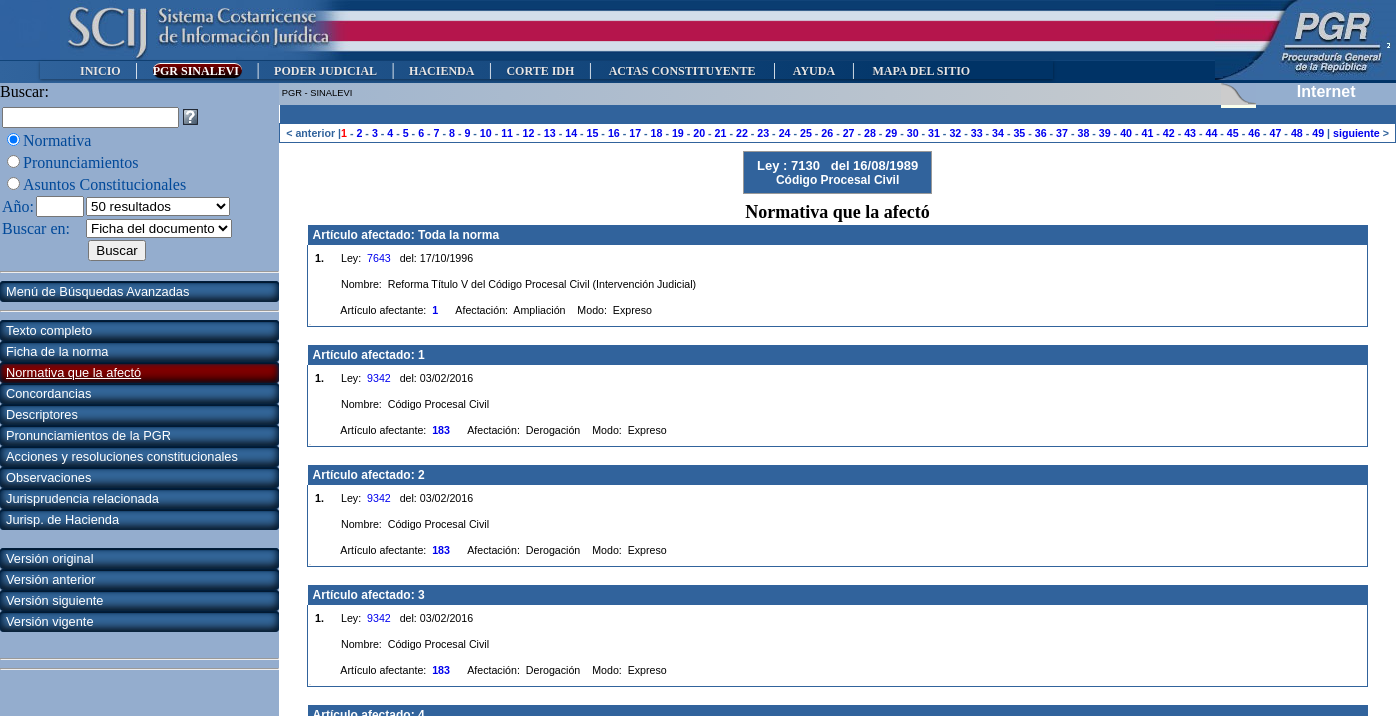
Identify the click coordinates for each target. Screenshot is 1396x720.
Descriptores (42, 414)
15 (593, 133)
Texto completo (49, 330)
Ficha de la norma (57, 351)
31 (934, 133)
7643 (379, 258)
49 (1318, 133)
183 (441, 430)
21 (721, 133)
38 (1083, 133)
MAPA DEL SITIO (921, 71)
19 (678, 133)
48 (1297, 133)
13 (550, 133)
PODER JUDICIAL (325, 71)
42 (1169, 133)
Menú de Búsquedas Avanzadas (97, 291)
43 (1190, 133)
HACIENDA (441, 71)
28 (870, 133)
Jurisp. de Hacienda (62, 519)
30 (913, 133)
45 (1233, 133)
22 (742, 133)
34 (998, 133)
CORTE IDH (540, 71)
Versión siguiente (54, 600)
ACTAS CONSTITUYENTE (682, 71)
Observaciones (48, 477)
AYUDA (813, 71)
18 (657, 133)
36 (1041, 133)
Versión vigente (50, 621)
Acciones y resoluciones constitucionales (122, 456)
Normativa (57, 140)
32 (955, 133)
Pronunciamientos (81, 162)
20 (699, 133)
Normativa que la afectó (73, 372)
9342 (379, 378)
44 (1212, 133)
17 (635, 133)
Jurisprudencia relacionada (82, 498)
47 (1276, 133)
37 (1062, 133)
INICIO (100, 71)
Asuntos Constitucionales (104, 184)
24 (785, 133)
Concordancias (48, 393)
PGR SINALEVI (197, 71)
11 (507, 133)
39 (1105, 133)
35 (1019, 133)
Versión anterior (51, 579)
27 (849, 133)
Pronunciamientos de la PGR (88, 435)
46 (1254, 133)
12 (529, 133)
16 (614, 133)
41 (1147, 133)
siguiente (1356, 133)
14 (571, 133)
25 (806, 133)
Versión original (50, 558)
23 (763, 133)
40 (1126, 133)
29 (891, 133)
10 (486, 133)
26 (827, 133)
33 (977, 133)
